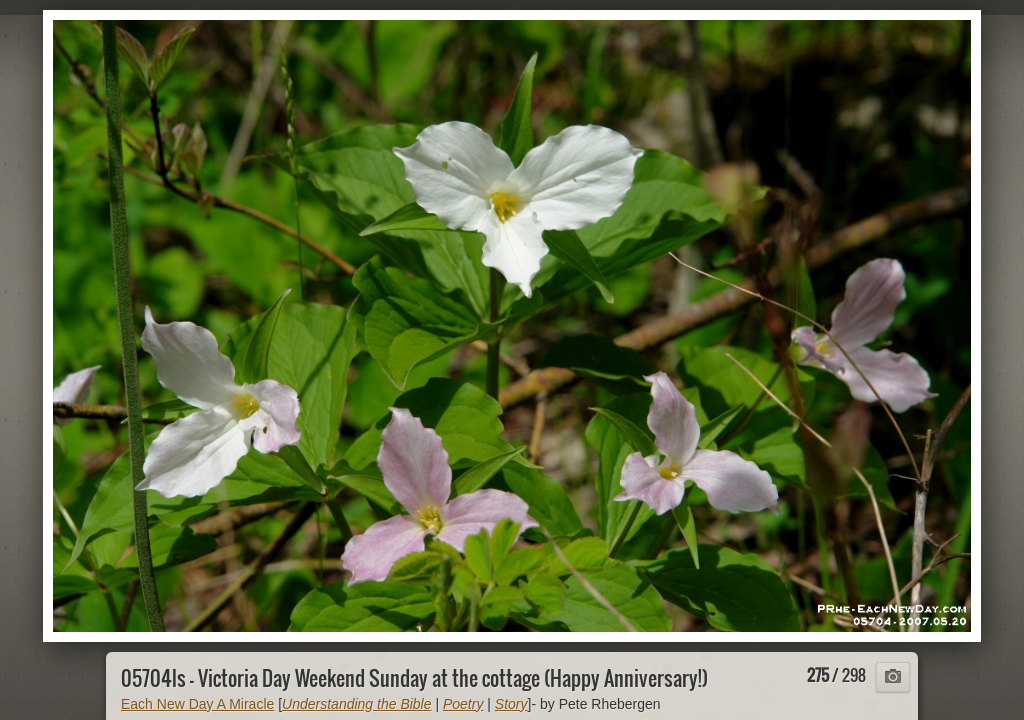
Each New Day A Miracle (197, 704)
